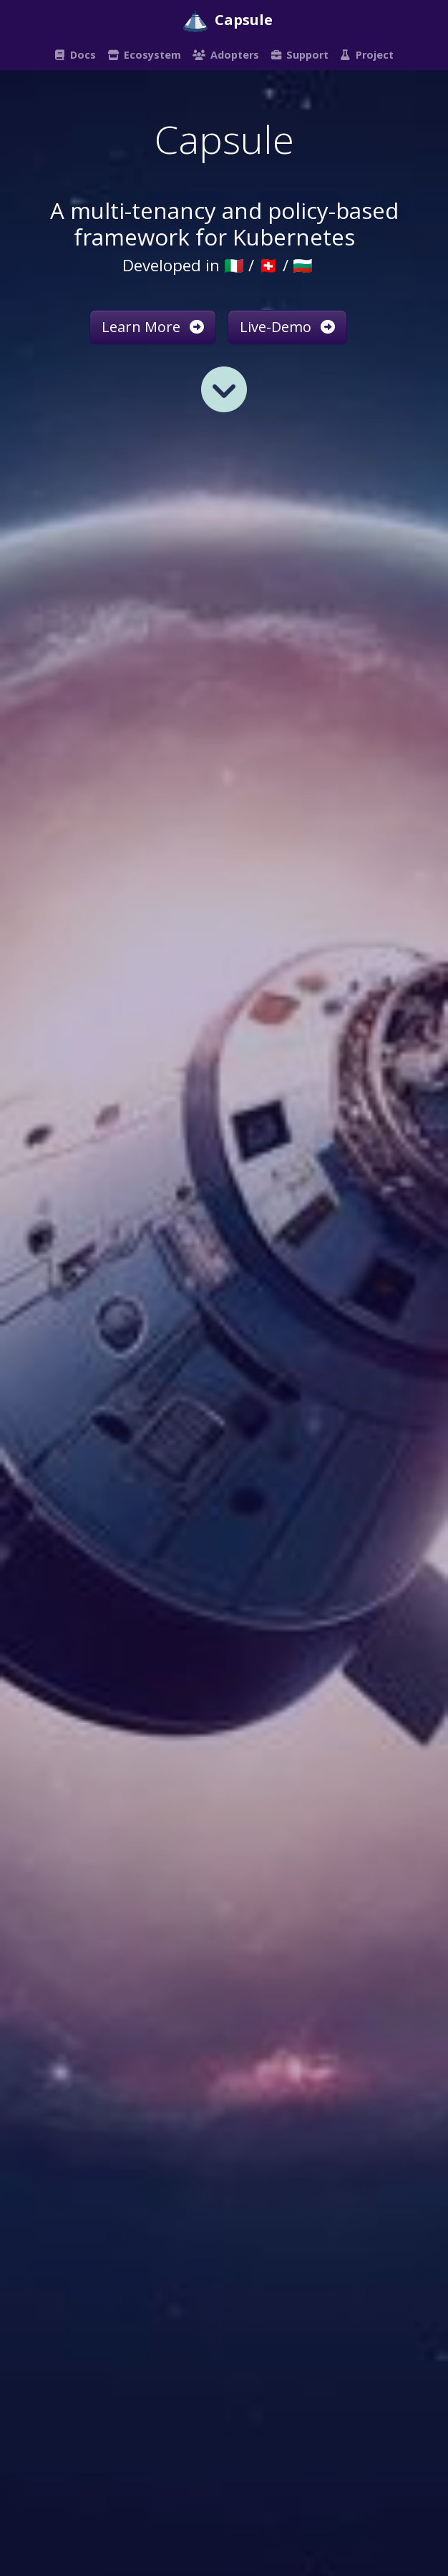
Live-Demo (287, 326)
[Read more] (224, 389)
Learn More (153, 326)
